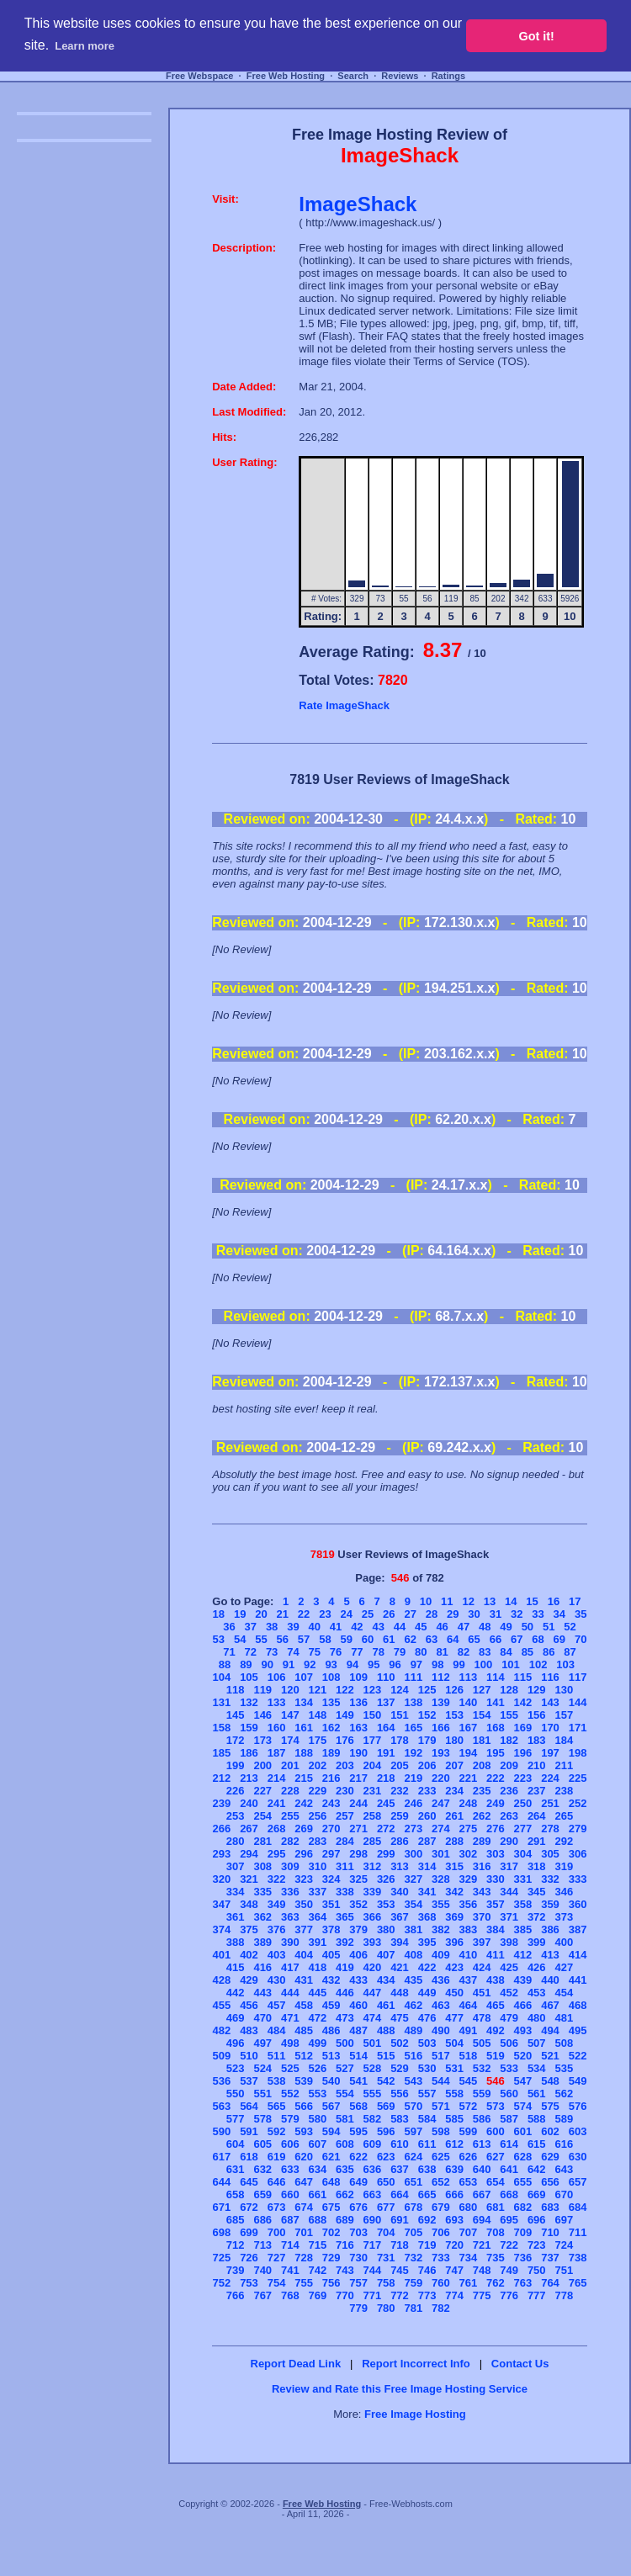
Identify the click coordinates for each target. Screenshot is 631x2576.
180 (454, 1740)
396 (454, 1942)
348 (249, 1904)
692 (427, 2219)
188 (303, 1752)
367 (399, 1917)
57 (304, 1639)
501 (372, 2043)
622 (358, 2156)
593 (303, 2131)
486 (331, 2030)
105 (249, 1677)
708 (495, 2232)
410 (468, 1954)
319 (563, 1866)
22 (304, 1614)
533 (509, 2068)
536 (222, 2081)
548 (550, 2081)
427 (563, 1967)
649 (358, 2182)
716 (345, 2245)
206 (427, 1765)
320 (222, 1879)
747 (454, 2270)
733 (441, 2257)
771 (372, 2295)
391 (318, 1942)
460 (358, 2005)
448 (399, 1992)
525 (290, 2068)
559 (482, 2093)
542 (386, 2081)
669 (537, 2194)
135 (331, 1702)
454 (563, 1992)
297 (331, 1853)
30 (474, 1614)
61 (389, 1639)
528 (372, 2068)
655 (523, 2182)
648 (331, 2182)
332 (550, 1879)
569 (386, 2106)
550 (235, 2093)
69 (559, 1639)
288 (454, 1841)
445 (318, 1992)
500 (345, 2043)
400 (563, 1942)
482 (222, 2030)
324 (331, 1879)
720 (454, 2245)
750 (537, 2270)
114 (495, 1677)
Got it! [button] (536, 36)
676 (358, 2207)
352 (358, 1904)
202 (318, 1765)
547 (523, 2081)
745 (399, 2270)
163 (358, 1727)
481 (563, 2018)
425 (509, 1967)
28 (431, 1614)
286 (399, 1841)
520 (523, 2055)
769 (318, 2295)
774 (454, 2295)
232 (399, 1790)
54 (240, 1639)
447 (372, 1992)
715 (318, 2245)
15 (532, 1601)
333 (578, 1879)
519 (495, 2055)
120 (290, 1689)
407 (386, 1954)
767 (262, 2295)
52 (569, 1626)
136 (358, 1702)
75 (315, 1652)
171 (578, 1727)
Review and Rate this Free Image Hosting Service (400, 2389)
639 (454, 2169)
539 (303, 2081)
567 (331, 2106)
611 (427, 2144)
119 (262, 1689)
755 (303, 2283)
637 (399, 2169)
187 (277, 1752)
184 (563, 1740)
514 (358, 2055)
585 (454, 2118)
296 (303, 1853)
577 (235, 2118)
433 (358, 1980)
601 (523, 2131)
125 (427, 1689)
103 (565, 1664)
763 (523, 2283)
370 (482, 1917)
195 (495, 1752)
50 (527, 1626)
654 (495, 2182)
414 (578, 1954)
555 (372, 2093)
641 (509, 2169)
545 (468, 2081)
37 (251, 1626)
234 (454, 1790)
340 (399, 1891)
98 (437, 1664)
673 (277, 2207)
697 (563, 2219)
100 (484, 1664)
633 (290, 2169)
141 (495, 1702)
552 (290, 2093)
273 (413, 1828)
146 (262, 1715)
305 (550, 1853)
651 (413, 2182)
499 (318, 2043)
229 (318, 1790)
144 (578, 1702)
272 (386, 1828)
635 (345, 2169)
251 (550, 1803)
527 (345, 2068)
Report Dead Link (296, 2363)
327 (413, 1879)
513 (331, 2055)
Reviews (400, 76)
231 (372, 1790)
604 (235, 2144)
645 (249, 2182)
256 (318, 1816)
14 (511, 1601)
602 (550, 2131)
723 (537, 2245)
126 (454, 1689)
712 (235, 2245)
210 (537, 1765)
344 (509, 1891)
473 (345, 2018)
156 (537, 1715)
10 (426, 1601)
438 (495, 1980)
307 (235, 1866)
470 (262, 2018)
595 (358, 2131)
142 (523, 1702)
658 (235, 2194)
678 (413, 2207)
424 (482, 1967)
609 (372, 2144)
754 (277, 2283)
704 (386, 2232)
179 (427, 1740)
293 (222, 1853)
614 (509, 2144)
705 (413, 2232)
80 (421, 1652)
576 (578, 2106)
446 (345, 1992)
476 (427, 2018)
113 (468, 1677)
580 (318, 2118)
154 (482, 1715)
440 (550, 1980)
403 (277, 1954)
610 (399, 2144)
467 (550, 2005)
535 (563, 2068)
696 (537, 2219)
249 (495, 1803)
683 (550, 2207)
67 (516, 1639)
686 (262, 2219)
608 (345, 2144)
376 (277, 1929)
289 (482, 1841)
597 (413, 2131)
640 (482, 2169)
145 (235, 1715)
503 (427, 2043)
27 (410, 1614)
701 (303, 2232)
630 (578, 2156)
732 (413, 2257)
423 (454, 1967)
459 (331, 2005)
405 (331, 1954)
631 (235, 2169)
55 (261, 1639)
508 (563, 2043)
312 (372, 1866)
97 (416, 1664)
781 (413, 2308)
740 (262, 2270)
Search (353, 76)
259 (399, 1816)
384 (495, 1929)
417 (290, 1967)
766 (235, 2295)
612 (454, 2144)
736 (523, 2257)
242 (303, 1803)
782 (441, 2308)
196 (523, 1752)
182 (509, 1740)
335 (262, 1891)
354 (413, 1904)
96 (394, 1664)
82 (463, 1652)
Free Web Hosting (285, 76)
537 (249, 2081)
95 (373, 1664)
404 (303, 1954)
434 (386, 1980)
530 (427, 2068)
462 (413, 2005)
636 (372, 2169)
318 (537, 1866)
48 (484, 1626)
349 (277, 1904)
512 (303, 2055)
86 (548, 1652)
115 (523, 1677)
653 (468, 2182)
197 (550, 1752)
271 (358, 1828)
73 (272, 1652)
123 (372, 1689)
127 (482, 1689)
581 (345, 2118)
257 (345, 1816)
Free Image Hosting (415, 2414)
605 (262, 2144)
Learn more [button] (84, 46)
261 (454, 1816)
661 (318, 2194)
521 (550, 2055)
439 (523, 1980)
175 (318, 1740)
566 (303, 2106)
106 (277, 1677)
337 (318, 1891)
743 (345, 2270)
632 (262, 2169)
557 (427, 2093)
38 (272, 1626)
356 (468, 1904)
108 (331, 1677)
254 (262, 1816)
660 (290, 2194)
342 (454, 1891)
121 (318, 1689)
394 (399, 1942)
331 (523, 1879)
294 (249, 1853)
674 (303, 2207)
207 (454, 1765)
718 (399, 2245)
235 (482, 1790)
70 (580, 1639)
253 (235, 1816)
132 (249, 1702)
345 (537, 1891)
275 (468, 1828)
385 (523, 1929)
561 (537, 2093)
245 (386, 1803)
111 (413, 1677)
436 (441, 1980)
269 (303, 1828)
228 (290, 1790)
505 (482, 2043)
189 (331, 1752)
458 (303, 2005)
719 (427, 2245)
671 (222, 2207)
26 (389, 1614)
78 (378, 1652)
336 (290, 1891)
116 (550, 1677)
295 (277, 1853)
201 (290, 1765)
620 (303, 2156)
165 (413, 1727)
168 (495, 1727)
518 (468, 2055)
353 (386, 1904)
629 (550, 2156)
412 (523, 1954)
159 (249, 1727)
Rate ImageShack (344, 705)
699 (249, 2232)
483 (249, 2030)
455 (222, 2005)
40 (315, 1626)
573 (495, 2106)
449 (427, 1992)
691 (399, 2219)
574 (523, 2106)
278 (550, 1828)
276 (495, 1828)
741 (290, 2270)
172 (235, 1740)
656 (550, 2182)
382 (441, 1929)
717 (372, 2245)
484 (277, 2030)
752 (222, 2283)
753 (249, 2283)
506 (509, 2043)
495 (578, 2030)
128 (509, 1689)
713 (262, 2245)
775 (482, 2295)
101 (510, 1664)
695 (509, 2219)
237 (537, 1790)
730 (358, 2257)
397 (482, 1942)
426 (537, 1967)
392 (345, 1942)
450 (454, 1992)
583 (399, 2118)
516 (413, 2055)
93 (331, 1664)
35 (580, 1614)
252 (578, 1803)
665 (427, 2194)
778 (563, 2295)
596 (386, 2131)
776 (509, 2295)
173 (262, 1740)
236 (509, 1790)
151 (399, 1715)
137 (386, 1702)
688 (318, 2219)
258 (372, 1816)
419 (345, 1967)
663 (372, 2194)
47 (463, 1626)
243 (331, 1803)
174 (290, 1740)
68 (538, 1639)
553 (318, 2093)
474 (372, 2018)
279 (578, 1828)
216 (331, 1778)
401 (222, 1954)
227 (262, 1790)
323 (303, 1879)
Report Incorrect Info (416, 2363)
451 (482, 1992)
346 (563, 1891)
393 (372, 1942)
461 (386, 2005)
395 (427, 1942)
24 (346, 1614)
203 (345, 1765)
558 (454, 2093)
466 (523, 2005)
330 (495, 1879)
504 (454, 2043)
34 (559, 1614)
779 (358, 2308)
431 (303, 1980)
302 (468, 1853)
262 (482, 1816)
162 (331, 1727)
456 (249, 2005)
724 (563, 2245)
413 (550, 1954)
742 (318, 2270)
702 (331, 2232)
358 (523, 1904)
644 (222, 2182)
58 (325, 1639)
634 (318, 2169)
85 (527, 1652)
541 (358, 2081)
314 (427, 1866)
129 (537, 1689)
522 (578, 2055)
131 (222, 1702)
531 (454, 2068)
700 (277, 2232)
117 (578, 1677)
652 (441, 2182)
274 (441, 1828)
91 (288, 1664)
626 (468, 2156)
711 (578, 2232)
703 (358, 2232)
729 (331, 2257)
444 (290, 1992)
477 (454, 2018)
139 (441, 1702)
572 (468, 2106)
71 (229, 1652)
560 (509, 2093)
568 (358, 2106)
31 (495, 1614)
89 (246, 1664)
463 (441, 2005)
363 (290, 1917)
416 (262, 1967)
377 (303, 1929)
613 (482, 2144)
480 (537, 2018)
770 (345, 2295)
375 (249, 1929)
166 (441, 1727)
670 (563, 2194)
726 (249, 2257)
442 (235, 1992)
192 (413, 1752)
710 (550, 2232)
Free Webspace (199, 76)
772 (399, 2295)
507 (537, 2043)
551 (262, 2093)
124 (399, 1689)
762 (495, 2283)
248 (468, 1803)
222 (495, 1778)
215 (303, 1778)
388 (235, 1942)
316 (482, 1866)
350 (303, 1904)
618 (249, 2156)
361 (235, 1917)
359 (550, 1904)
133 (277, 1702)
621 (331, 2156)
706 (441, 2232)
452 (509, 1992)
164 (386, 1727)
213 (249, 1778)
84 (506, 1652)
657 (578, 2182)
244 (358, 1803)
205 (399, 1765)
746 (427, 2270)
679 (441, 2207)
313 (399, 1866)
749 (509, 2270)
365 (345, 1917)
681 (495, 2207)
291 (537, 1841)
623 (386, 2156)
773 (427, 2295)
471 (290, 2018)
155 (509, 1715)
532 (482, 2068)
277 (523, 1828)
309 (290, 1866)
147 (290, 1715)
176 (345, 1740)
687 (290, 2219)
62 (410, 1639)
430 (277, 1980)
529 (399, 2068)
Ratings (448, 76)
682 (523, 2207)
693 (454, 2219)
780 (386, 2308)
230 (345, 1790)
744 (372, 2270)
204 (372, 1765)
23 (325, 1614)
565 (277, 2106)
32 (516, 1614)
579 (290, 2118)
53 (219, 1639)
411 (495, 1954)
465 (495, 2005)
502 (399, 2043)
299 (386, 1853)
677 (386, 2207)
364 (318, 1917)
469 (235, 2018)
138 (413, 1702)
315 (454, 1866)
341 (427, 1891)
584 (427, 2118)
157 (563, 1715)
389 (262, 1942)
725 (222, 2257)
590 (222, 2131)
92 (310, 1664)
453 (537, 1992)
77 (357, 1652)
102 (538, 1664)
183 (537, 1740)
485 (303, 2030)
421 (399, 1967)
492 (495, 2030)
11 (447, 1601)
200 (262, 1765)
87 (569, 1652)
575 (550, 2106)
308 (262, 1866)
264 (537, 1816)
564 (249, 2106)
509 (222, 2055)
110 (386, 1677)
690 (372, 2219)
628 (523, 2156)
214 (277, 1778)
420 (372, 1967)
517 (441, 2055)
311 (345, 1866)
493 (523, 2030)
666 (454, 2194)
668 (509, 2194)
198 (578, 1752)
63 (431, 1639)
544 (441, 2081)
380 (386, 1929)
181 (482, 1740)
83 (484, 1652)
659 (262, 2194)
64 (453, 1639)
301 (441, 1853)
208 (482, 1765)
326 (386, 1879)
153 (454, 1715)
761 (468, 2283)
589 (563, 2118)
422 (427, 1967)
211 (563, 1765)
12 (468, 1601)
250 (523, 1803)
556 (399, 2093)
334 (235, 1891)
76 (336, 1652)
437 (468, 1980)
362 (262, 1917)
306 (578, 1853)
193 (441, 1752)
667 (482, 2194)
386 (550, 1929)
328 (441, 1879)
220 (441, 1778)
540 (331, 2081)
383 (468, 1929)
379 (358, 1929)
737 (550, 2257)
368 (427, 1917)
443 (262, 1992)
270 (331, 1828)
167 (468, 1727)
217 (358, 1778)
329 (468, 1879)
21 (283, 1614)
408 (413, 1954)
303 (495, 1853)
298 (358, 1853)
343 (482, 1891)
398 (509, 1942)
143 (550, 1702)
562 (563, 2093)
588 (537, 2118)
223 (523, 1778)
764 (550, 2283)
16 (553, 1601)
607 (318, 2144)
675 (331, 2207)
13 (490, 1601)
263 (509, 1816)
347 (222, 1904)
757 (358, 2283)
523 (235, 2068)
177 (372, 1740)
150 (372, 1715)
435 (413, 1980)
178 (399, 1740)
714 (290, 2245)
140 (468, 1702)
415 (235, 1967)
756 (331, 2283)
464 (468, 2005)
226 (235, 1790)
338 (345, 1891)
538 (277, 2081)
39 (293, 1626)
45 (421, 1626)
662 (345, 2194)
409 (441, 1954)
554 (345, 2093)
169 (523, 1727)
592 (277, 2131)
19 (240, 1614)
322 (277, 1879)
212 (222, 1778)
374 (222, 1929)
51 (548, 1626)
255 (290, 1816)
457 (277, 2005)
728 (303, 2257)
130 (563, 1689)
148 (318, 1715)
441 (578, 1980)
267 (249, 1828)
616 (563, 2144)
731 (386, 2257)
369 (454, 1917)
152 (427, 1715)
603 (578, 2131)
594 (331, 2131)
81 (442, 1652)
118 (235, 1689)
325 (358, 1879)
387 (578, 1929)
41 (336, 1626)
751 (563, 2270)
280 (235, 1841)
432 (331, 1980)
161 (303, 1727)
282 (290, 1841)
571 (441, 2106)
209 (509, 1765)
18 (219, 1614)
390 (290, 1942)
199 (235, 1765)
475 (399, 2018)
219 (413, 1778)
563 (222, 2106)
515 (386, 2055)
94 (352, 1664)
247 (441, 1803)
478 (482, 2018)
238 (563, 1790)
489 (413, 2030)
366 (372, 1917)
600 (495, 2131)
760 (441, 2283)
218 (386, 1778)
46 (442, 1626)
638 (427, 2169)
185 (222, 1752)
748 (482, 2270)
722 (509, 2245)
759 (413, 2283)
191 (386, 1752)
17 (575, 1601)
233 (427, 1790)
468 (578, 2005)
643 (563, 2169)
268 (277, 1828)
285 (372, 1841)
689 (345, 2219)
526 (318, 2068)
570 (413, 2106)
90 (267, 1664)
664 (399, 2194)
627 (495, 2156)
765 (578, 2283)
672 (249, 2207)
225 (578, 1778)
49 (506, 1626)
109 (358, 1677)
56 (283, 1639)
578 (262, 2118)
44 (400, 1626)
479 (509, 2018)
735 (495, 2257)
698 (222, 2232)
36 (229, 1626)
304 (523, 1853)
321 (249, 1879)
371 (509, 1917)
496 (235, 2043)
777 (537, 2295)
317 (509, 1866)
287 (427, 1841)
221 (468, 1778)
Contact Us (520, 2363)
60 (368, 1639)
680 (468, 2207)
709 (523, 2232)
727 (277, 2257)
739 (235, 2270)
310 (318, 1866)
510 (249, 2055)
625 (441, 2156)
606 (290, 2144)
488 (386, 2030)
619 (277, 2156)
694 (482, 2219)
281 (262, 1841)
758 (386, 2283)
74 (293, 1652)
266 (222, 1828)
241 (277, 1803)
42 (357, 1626)
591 (249, 2131)
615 (537, 2144)
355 (441, 1904)
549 (578, 2081)
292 (563, 1841)
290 (509, 1841)
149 (345, 1715)
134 (303, 1702)
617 (222, 2156)
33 (538, 1614)
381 (413, 1929)
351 (331, 1904)
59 (346, 1639)
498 (290, 2043)
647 (303, 2182)
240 (249, 1803)
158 (222, 1727)
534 (537, 2068)
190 (358, 1752)
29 (453, 1614)
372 (537, 1917)
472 (318, 2018)
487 (358, 2030)
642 (537, 2169)
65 (474, 1639)
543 (413, 2081)
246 (413, 1803)
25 (368, 1614)
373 (563, 1917)
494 (550, 2030)
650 (386, 2182)
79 (400, 1652)
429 (249, 1980)
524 (262, 2068)
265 (563, 1816)
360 (578, 1904)
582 (372, 2118)
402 (249, 1954)
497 (262, 2043)
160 (277, 1727)
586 (482, 2118)
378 (331, 1929)
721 (482, 2245)
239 (222, 1803)
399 (537, 1942)
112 (441, 1677)
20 (261, 1614)
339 (372, 1891)
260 (427, 1816)
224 (550, 1778)
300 (413, 1853)
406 (358, 1954)
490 (441, 2030)
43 (378, 1626)
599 (468, 2131)
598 (441, 2131)
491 (468, 2030)
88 (225, 1664)
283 (318, 1841)
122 (345, 1689)
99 (458, 1664)
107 (303, 1677)
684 (578, 2207)
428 (222, 1980)
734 (468, 2257)
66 (495, 1639)
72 (251, 1652)
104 (222, 1677)
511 (277, 2055)
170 (550, 1727)
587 (509, 2118)
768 (290, 2295)
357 (495, 1904)
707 (468, 2232)
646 (277, 2182)
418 (318, 1967)
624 (413, 2156)
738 (578, 2257)
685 (235, 2219)
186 (249, 1752)
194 (468, 1752)
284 (345, 1841)
